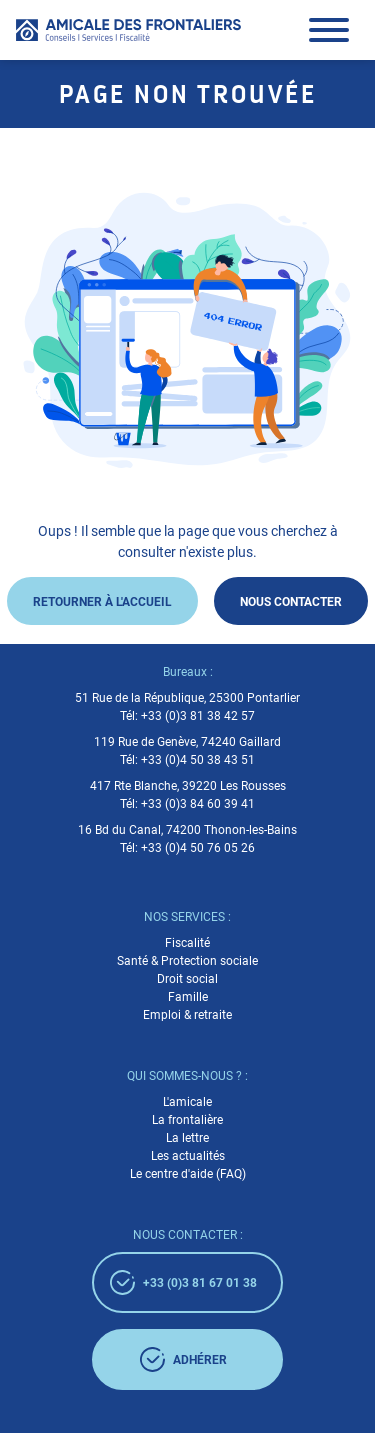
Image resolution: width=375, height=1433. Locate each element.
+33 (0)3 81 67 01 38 (183, 1282)
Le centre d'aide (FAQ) (188, 1174)
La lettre (187, 1138)
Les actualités (188, 1156)
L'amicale (187, 1102)
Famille (188, 997)
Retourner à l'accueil (102, 601)
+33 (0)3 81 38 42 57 (198, 716)
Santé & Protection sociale (187, 961)
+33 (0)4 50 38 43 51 (198, 760)
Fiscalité (187, 943)
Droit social (187, 979)
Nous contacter (291, 601)
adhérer (183, 1359)
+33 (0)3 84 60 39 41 (198, 804)
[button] (329, 30)
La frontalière (187, 1120)
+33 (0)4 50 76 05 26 (198, 848)
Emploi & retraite (187, 1015)
